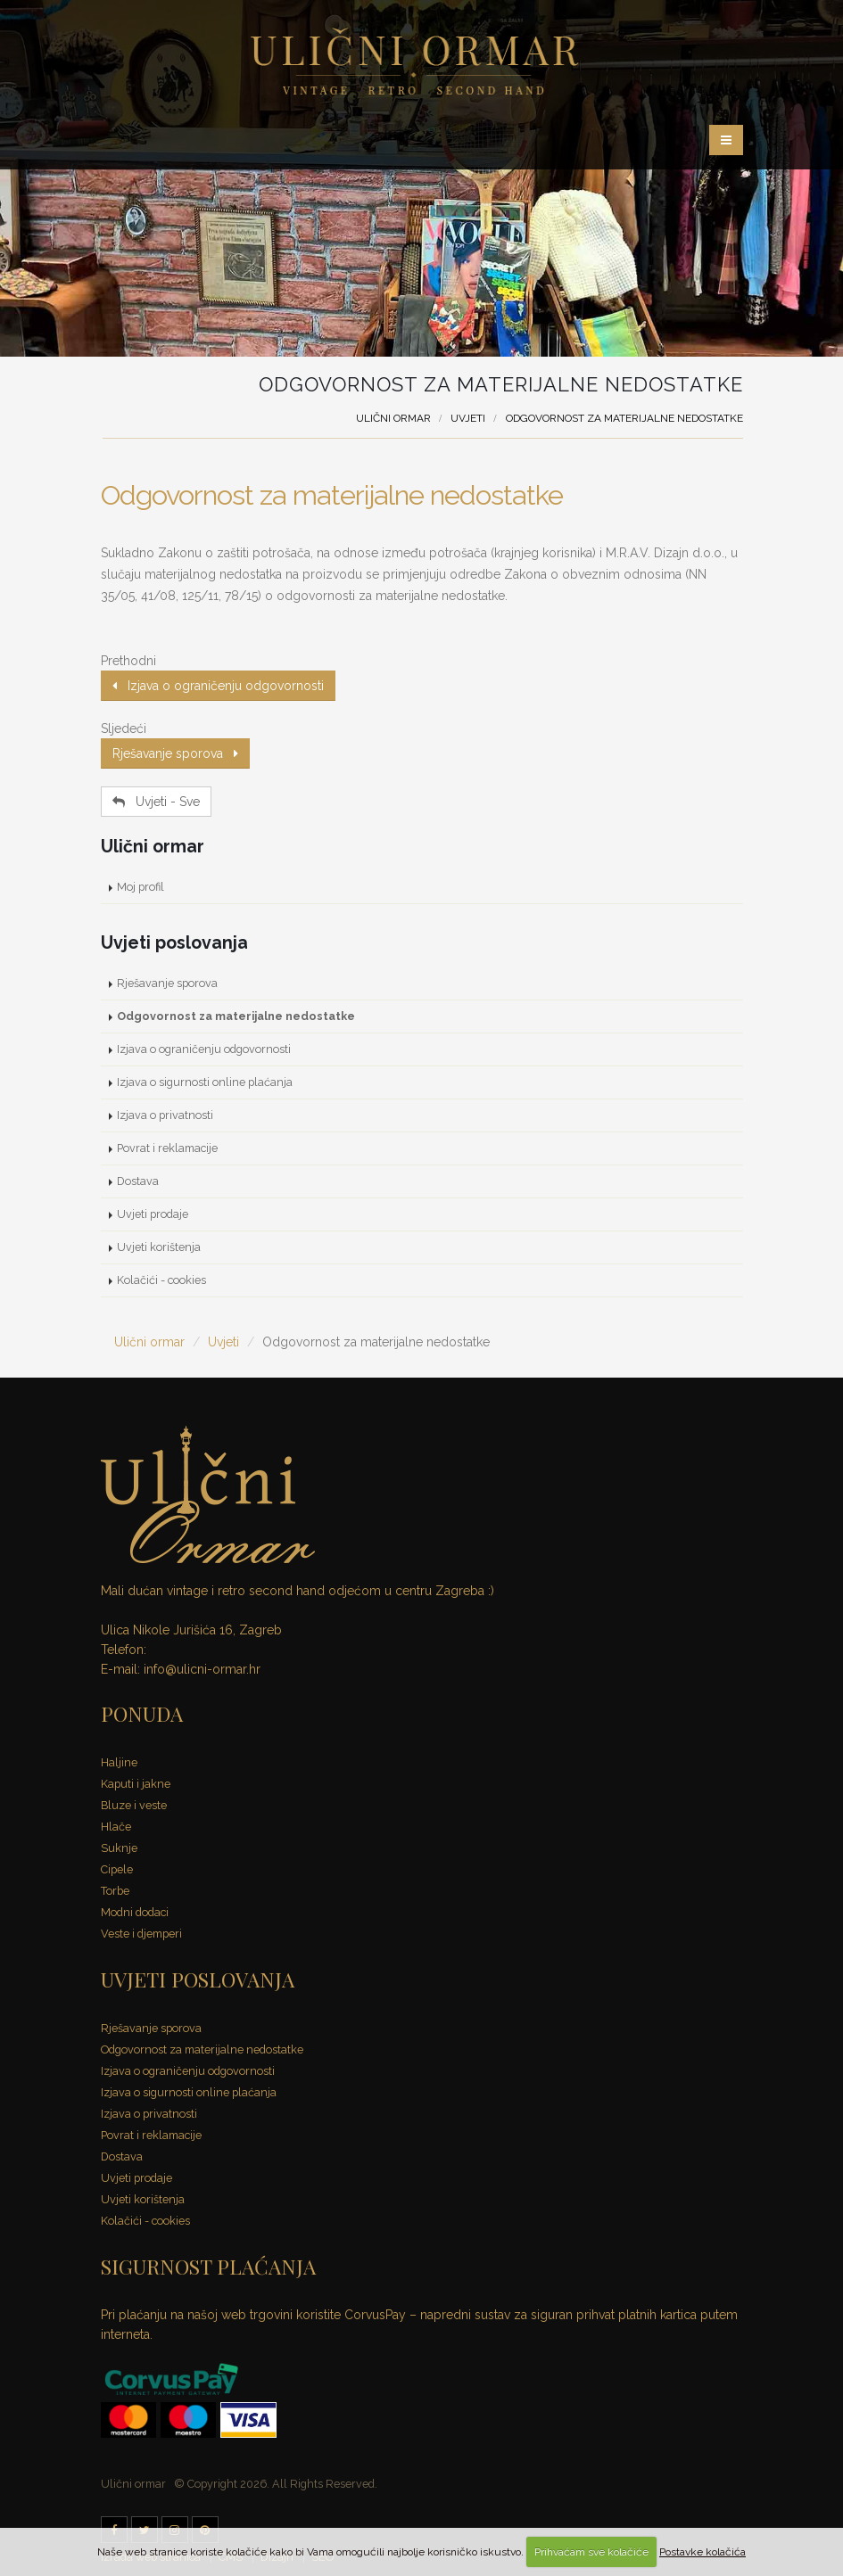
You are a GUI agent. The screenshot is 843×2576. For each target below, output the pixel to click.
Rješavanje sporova (175, 753)
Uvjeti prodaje (152, 1214)
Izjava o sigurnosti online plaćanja (205, 1082)
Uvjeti (467, 418)
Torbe (115, 1890)
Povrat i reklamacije (167, 1148)
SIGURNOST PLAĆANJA (208, 2266)
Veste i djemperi (141, 1933)
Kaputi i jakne (135, 1783)
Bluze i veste (134, 1805)
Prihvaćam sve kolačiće (591, 2552)
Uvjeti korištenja (159, 1247)
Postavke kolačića (702, 2552)
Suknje (119, 1848)
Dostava (138, 1181)
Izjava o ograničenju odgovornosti (218, 686)
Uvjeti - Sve (156, 801)
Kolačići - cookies (161, 1280)
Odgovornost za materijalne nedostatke (332, 495)
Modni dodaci (135, 1912)
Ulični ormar (393, 418)
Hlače (116, 1826)
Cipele (117, 1869)
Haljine (119, 1762)
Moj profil (140, 886)
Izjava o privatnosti (165, 1115)
